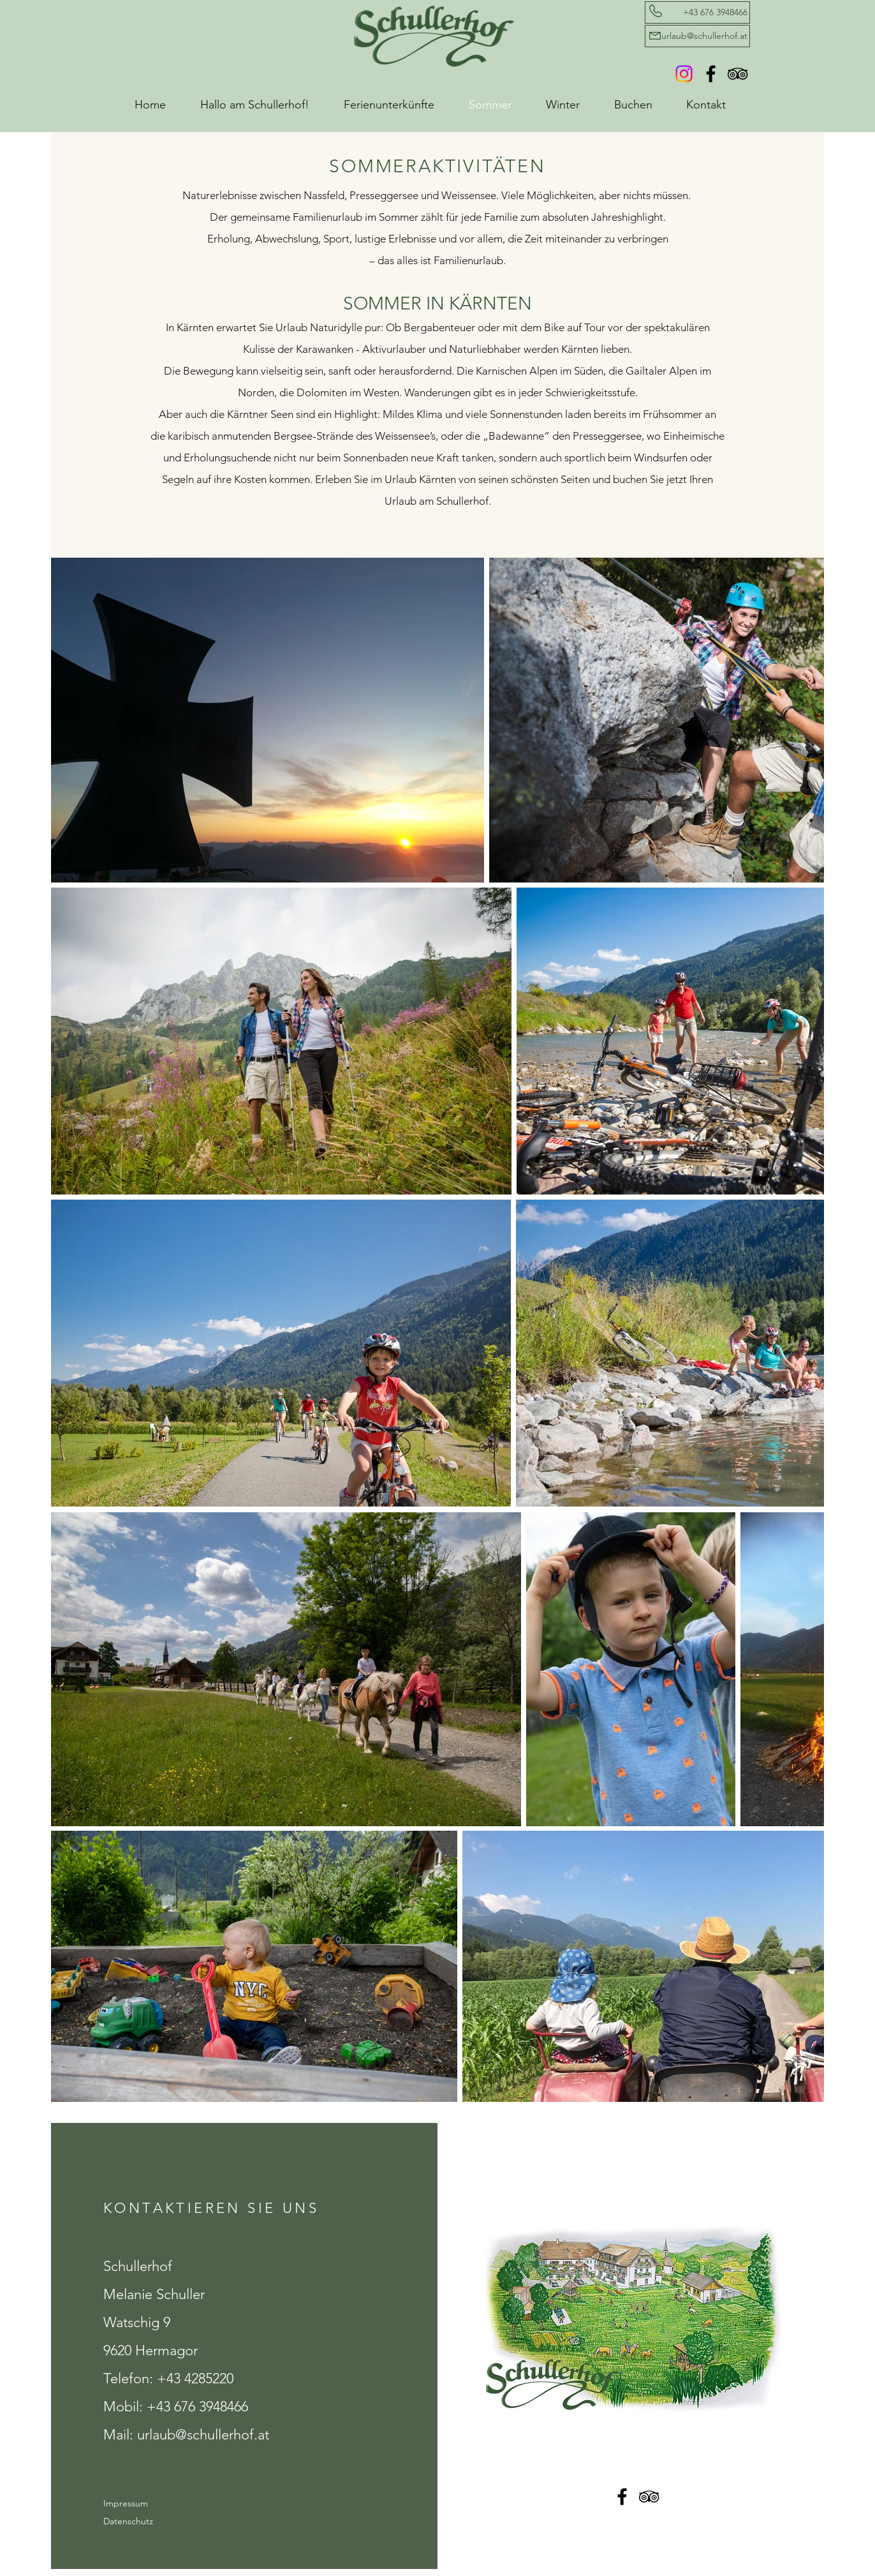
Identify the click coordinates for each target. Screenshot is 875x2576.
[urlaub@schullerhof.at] (697, 36)
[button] (396, 104)
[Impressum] (147, 2504)
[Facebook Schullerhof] (711, 74)
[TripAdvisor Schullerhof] (737, 74)
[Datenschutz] (147, 2522)
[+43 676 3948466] (697, 12)
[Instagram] (684, 74)
